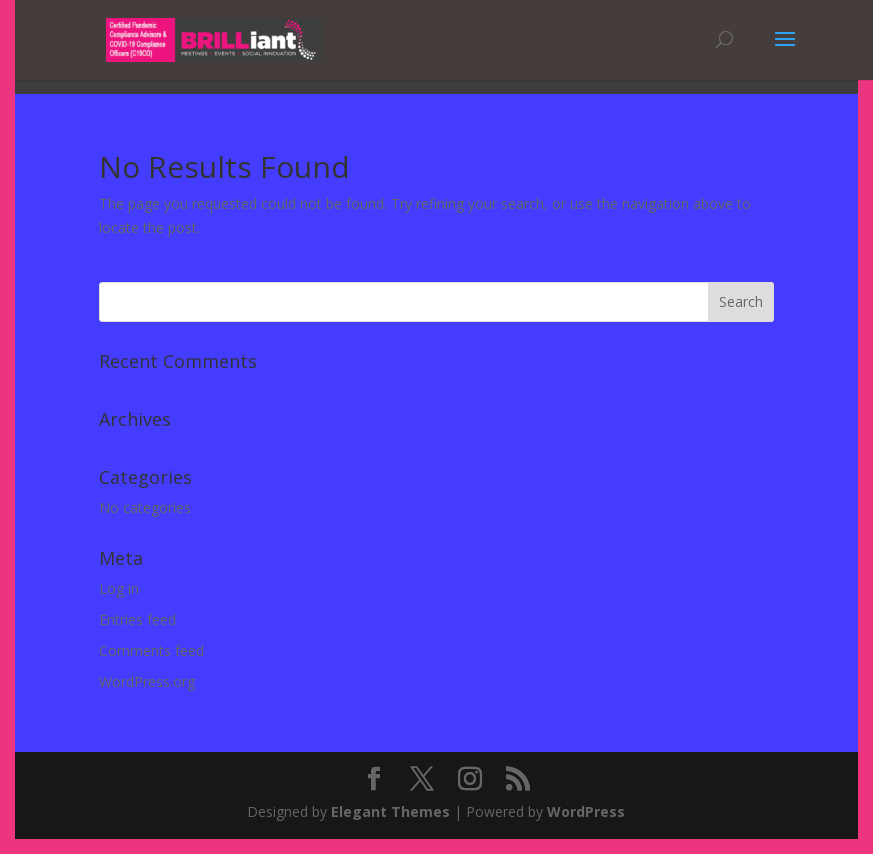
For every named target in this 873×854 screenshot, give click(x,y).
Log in (119, 588)
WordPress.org (147, 681)
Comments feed (151, 650)
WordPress (586, 811)
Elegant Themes (390, 811)
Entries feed (137, 619)
